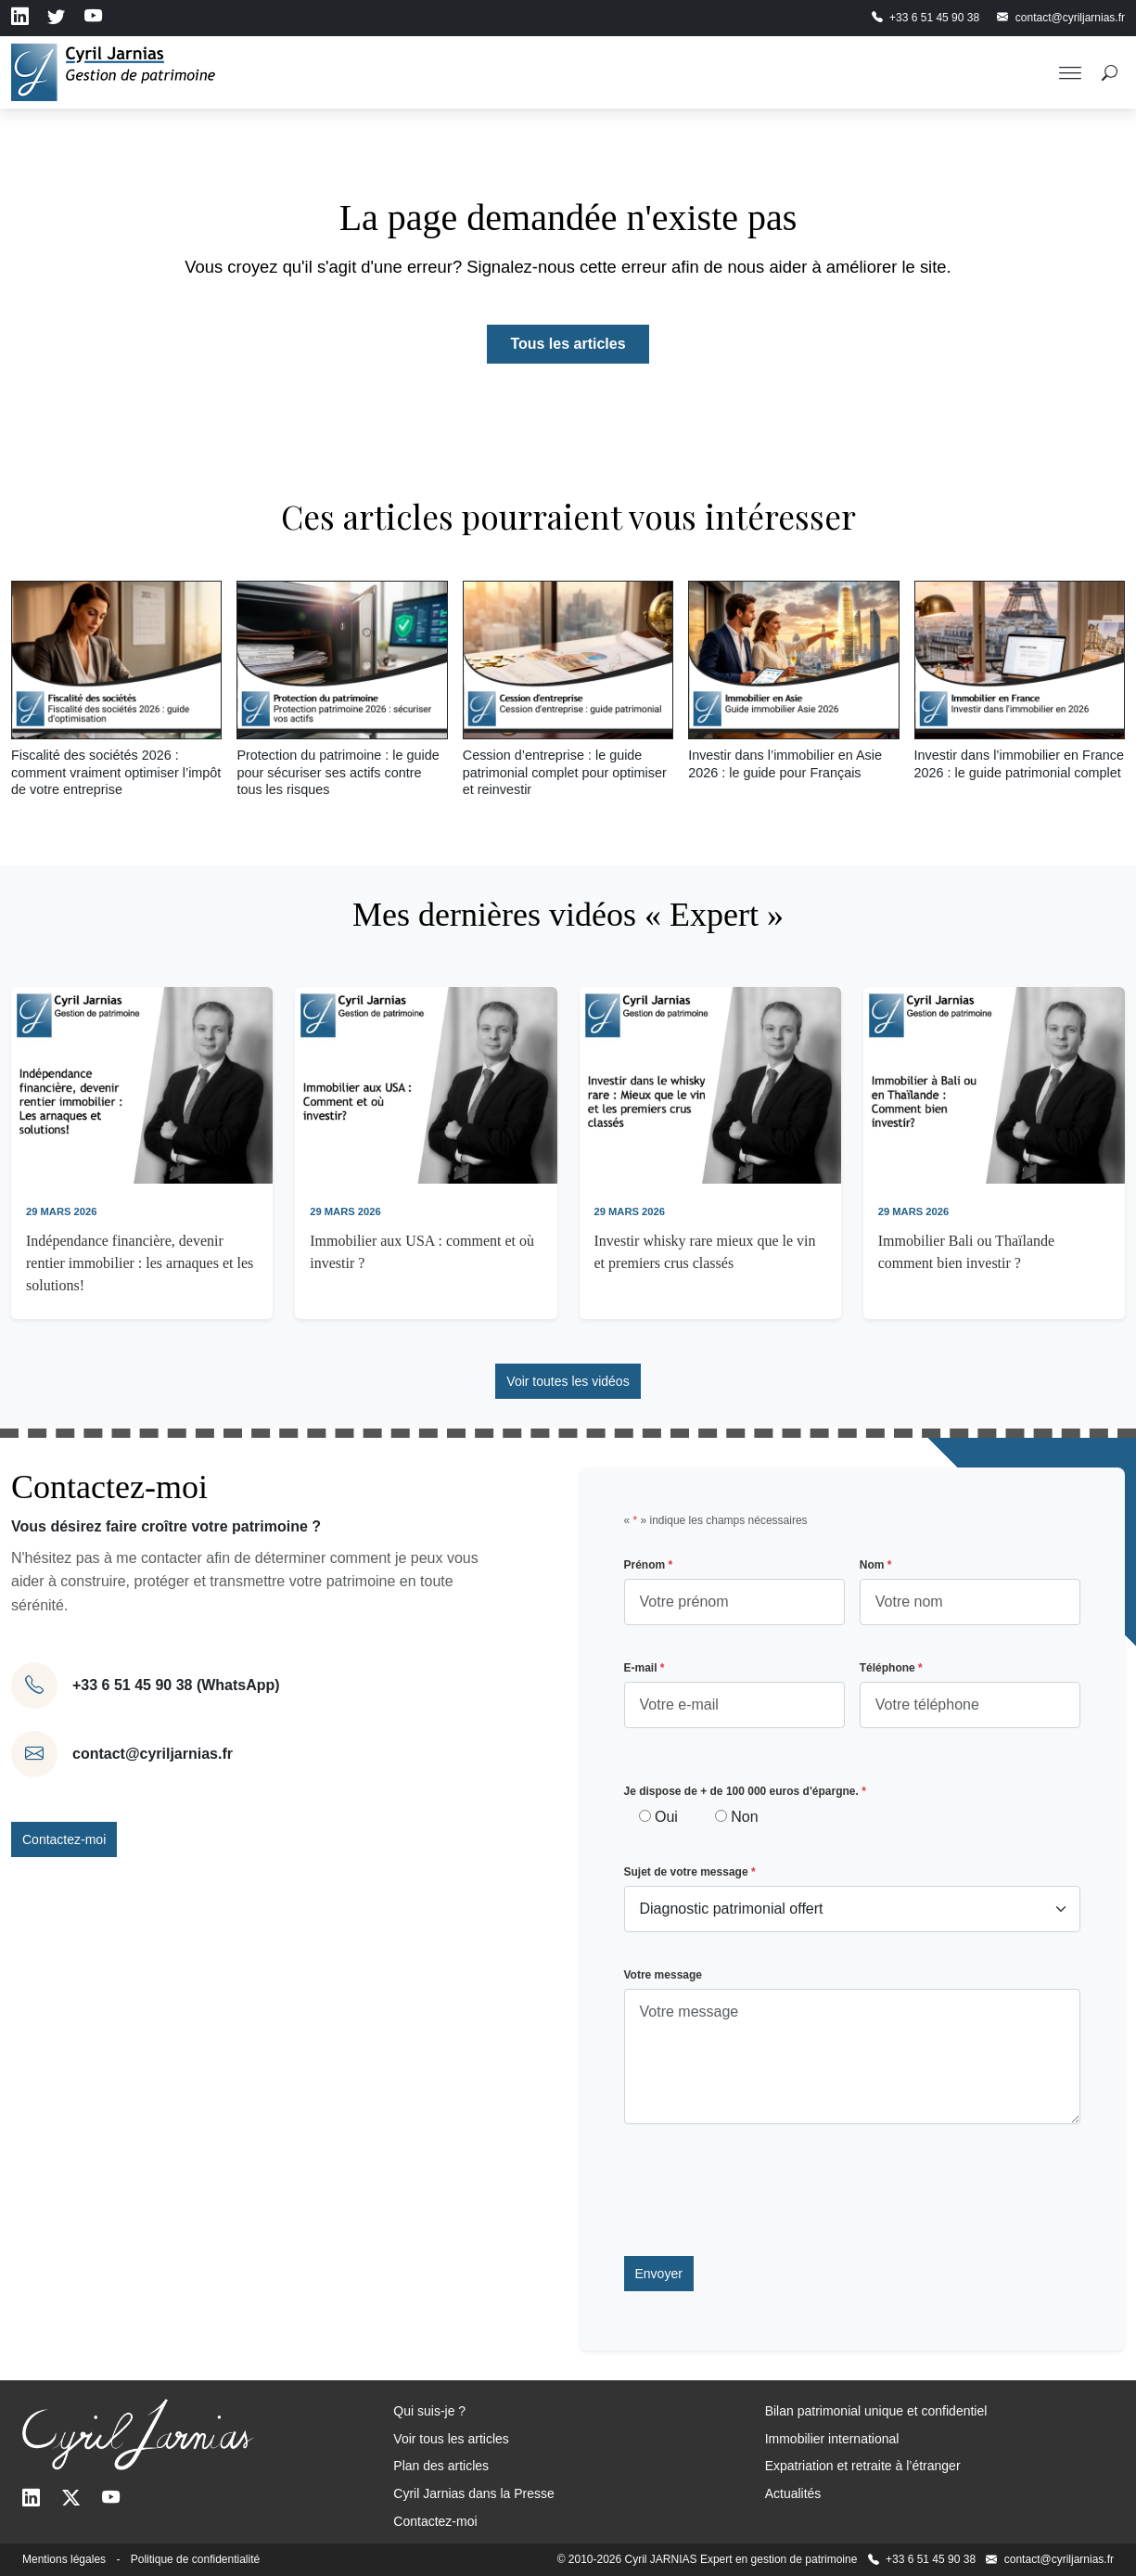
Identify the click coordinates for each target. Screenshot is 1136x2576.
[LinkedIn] (31, 2499)
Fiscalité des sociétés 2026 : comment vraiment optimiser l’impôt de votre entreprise (116, 772)
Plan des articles (441, 2465)
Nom (876, 1564)
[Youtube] (111, 2499)
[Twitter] (71, 2499)
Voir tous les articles (451, 2438)
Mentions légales (64, 2559)
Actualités (793, 2493)
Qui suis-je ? (429, 2410)
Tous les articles (567, 344)
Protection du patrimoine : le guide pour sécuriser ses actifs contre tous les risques (337, 772)
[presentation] (765, 2190)
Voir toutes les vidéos (567, 1381)
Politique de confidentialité (195, 2559)
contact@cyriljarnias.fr (152, 1754)
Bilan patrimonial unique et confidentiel (876, 2410)
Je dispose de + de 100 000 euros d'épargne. (745, 1791)
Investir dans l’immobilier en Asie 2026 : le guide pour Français (785, 764)
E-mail (644, 1667)
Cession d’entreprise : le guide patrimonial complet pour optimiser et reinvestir (565, 772)
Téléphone (891, 1667)
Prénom (648, 1564)
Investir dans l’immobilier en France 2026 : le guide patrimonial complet (1019, 764)
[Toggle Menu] (1070, 72)
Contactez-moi (64, 1839)
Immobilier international (832, 2438)
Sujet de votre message (690, 1871)
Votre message (663, 1974)
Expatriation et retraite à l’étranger (863, 2465)
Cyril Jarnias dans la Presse (474, 2493)
